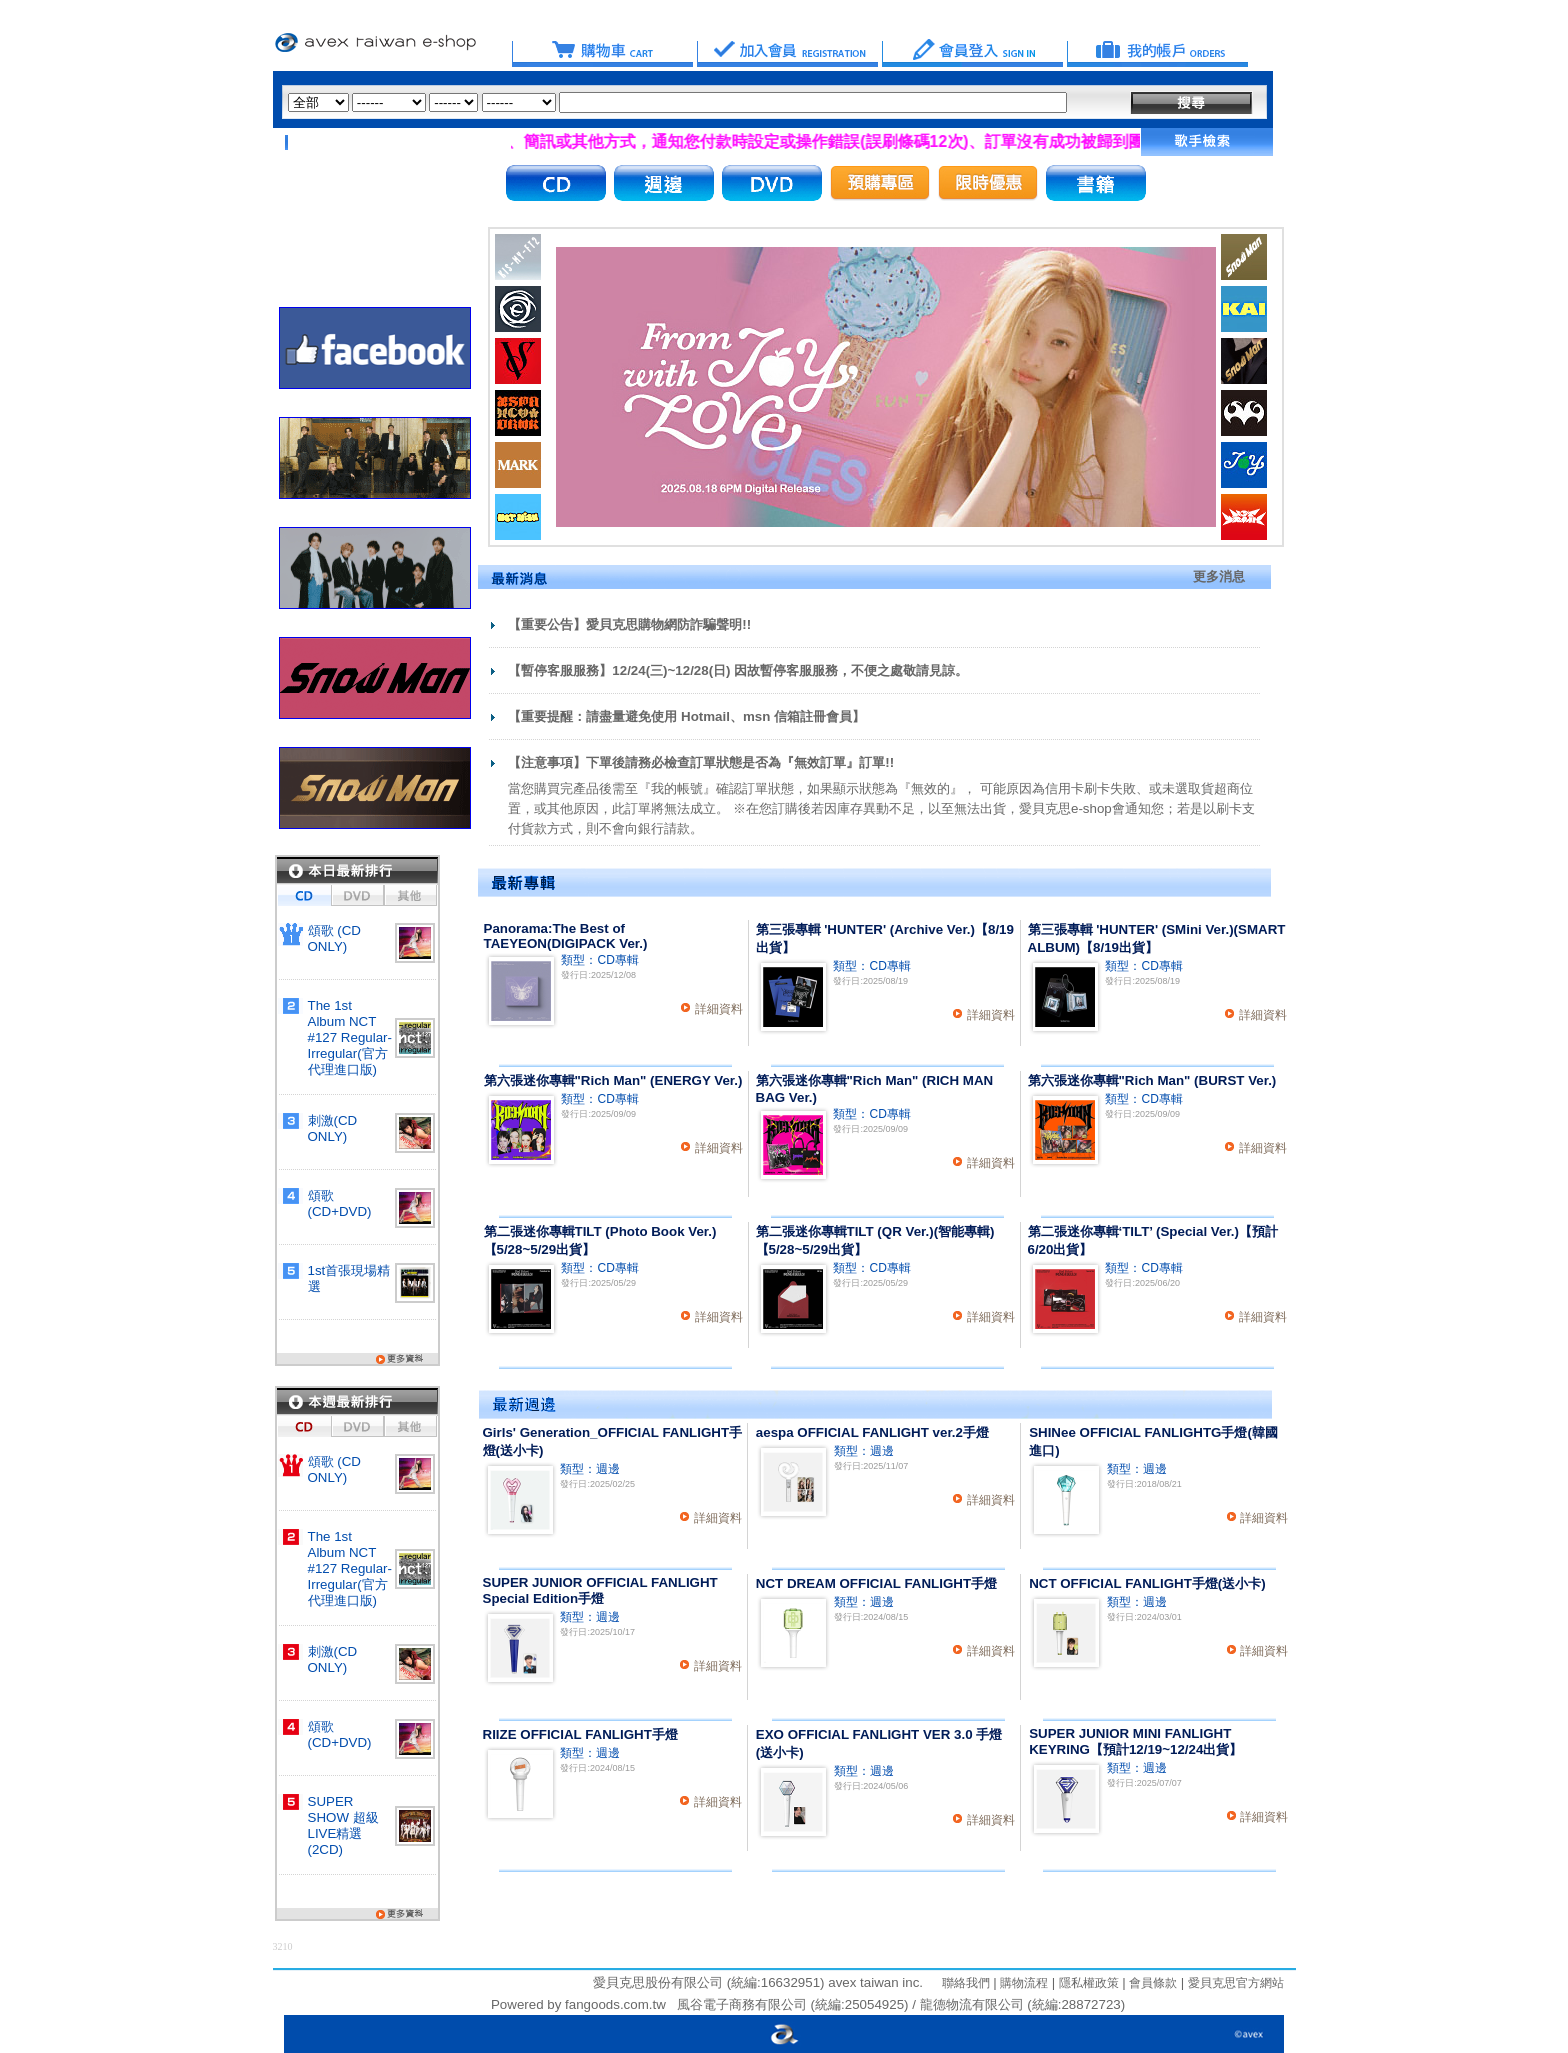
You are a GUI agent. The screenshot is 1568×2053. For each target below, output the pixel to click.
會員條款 (1151, 1983)
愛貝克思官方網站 (1236, 1983)
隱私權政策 (1086, 1983)
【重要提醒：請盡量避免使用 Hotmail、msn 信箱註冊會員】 (686, 716)
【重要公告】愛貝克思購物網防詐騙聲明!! (629, 624)
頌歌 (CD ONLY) (334, 938)
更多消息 (1219, 576)
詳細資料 (719, 1009)
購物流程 (1022, 1983)
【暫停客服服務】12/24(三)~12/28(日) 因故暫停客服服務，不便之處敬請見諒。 (738, 670)
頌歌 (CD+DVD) (340, 1203)
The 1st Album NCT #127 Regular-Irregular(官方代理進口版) (350, 1037)
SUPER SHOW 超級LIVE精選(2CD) (343, 1825)
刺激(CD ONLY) (333, 1128)
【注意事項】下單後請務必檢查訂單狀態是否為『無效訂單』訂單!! (701, 762)
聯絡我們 (966, 1983)
